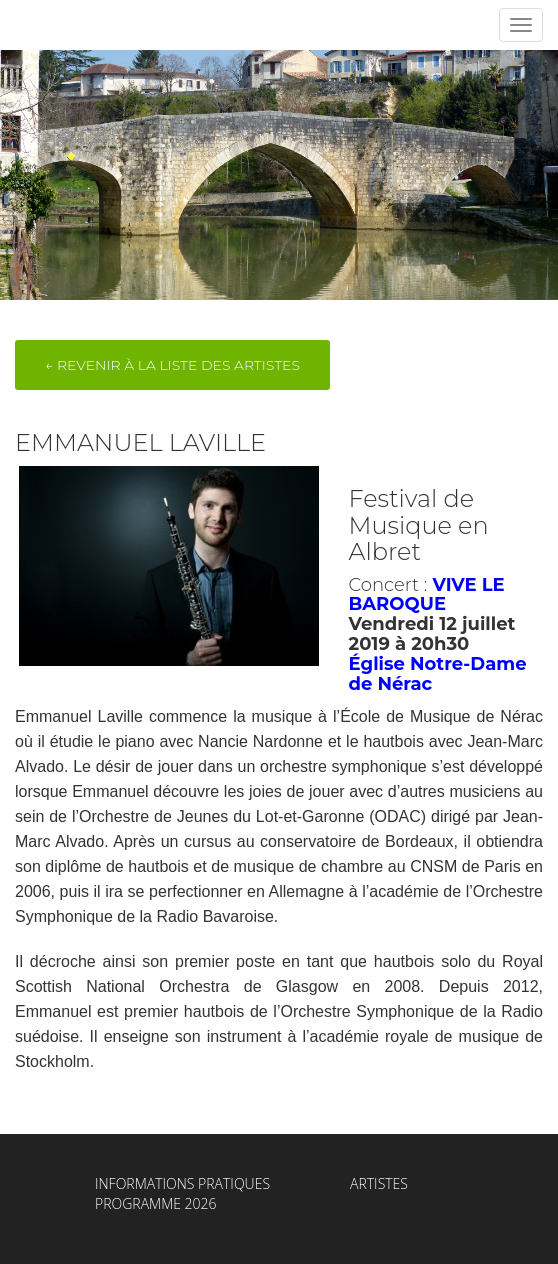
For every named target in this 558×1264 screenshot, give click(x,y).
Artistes (379, 1183)
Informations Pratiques (182, 1183)
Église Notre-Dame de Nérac (438, 674)
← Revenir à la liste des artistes (172, 365)
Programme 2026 (156, 1203)
